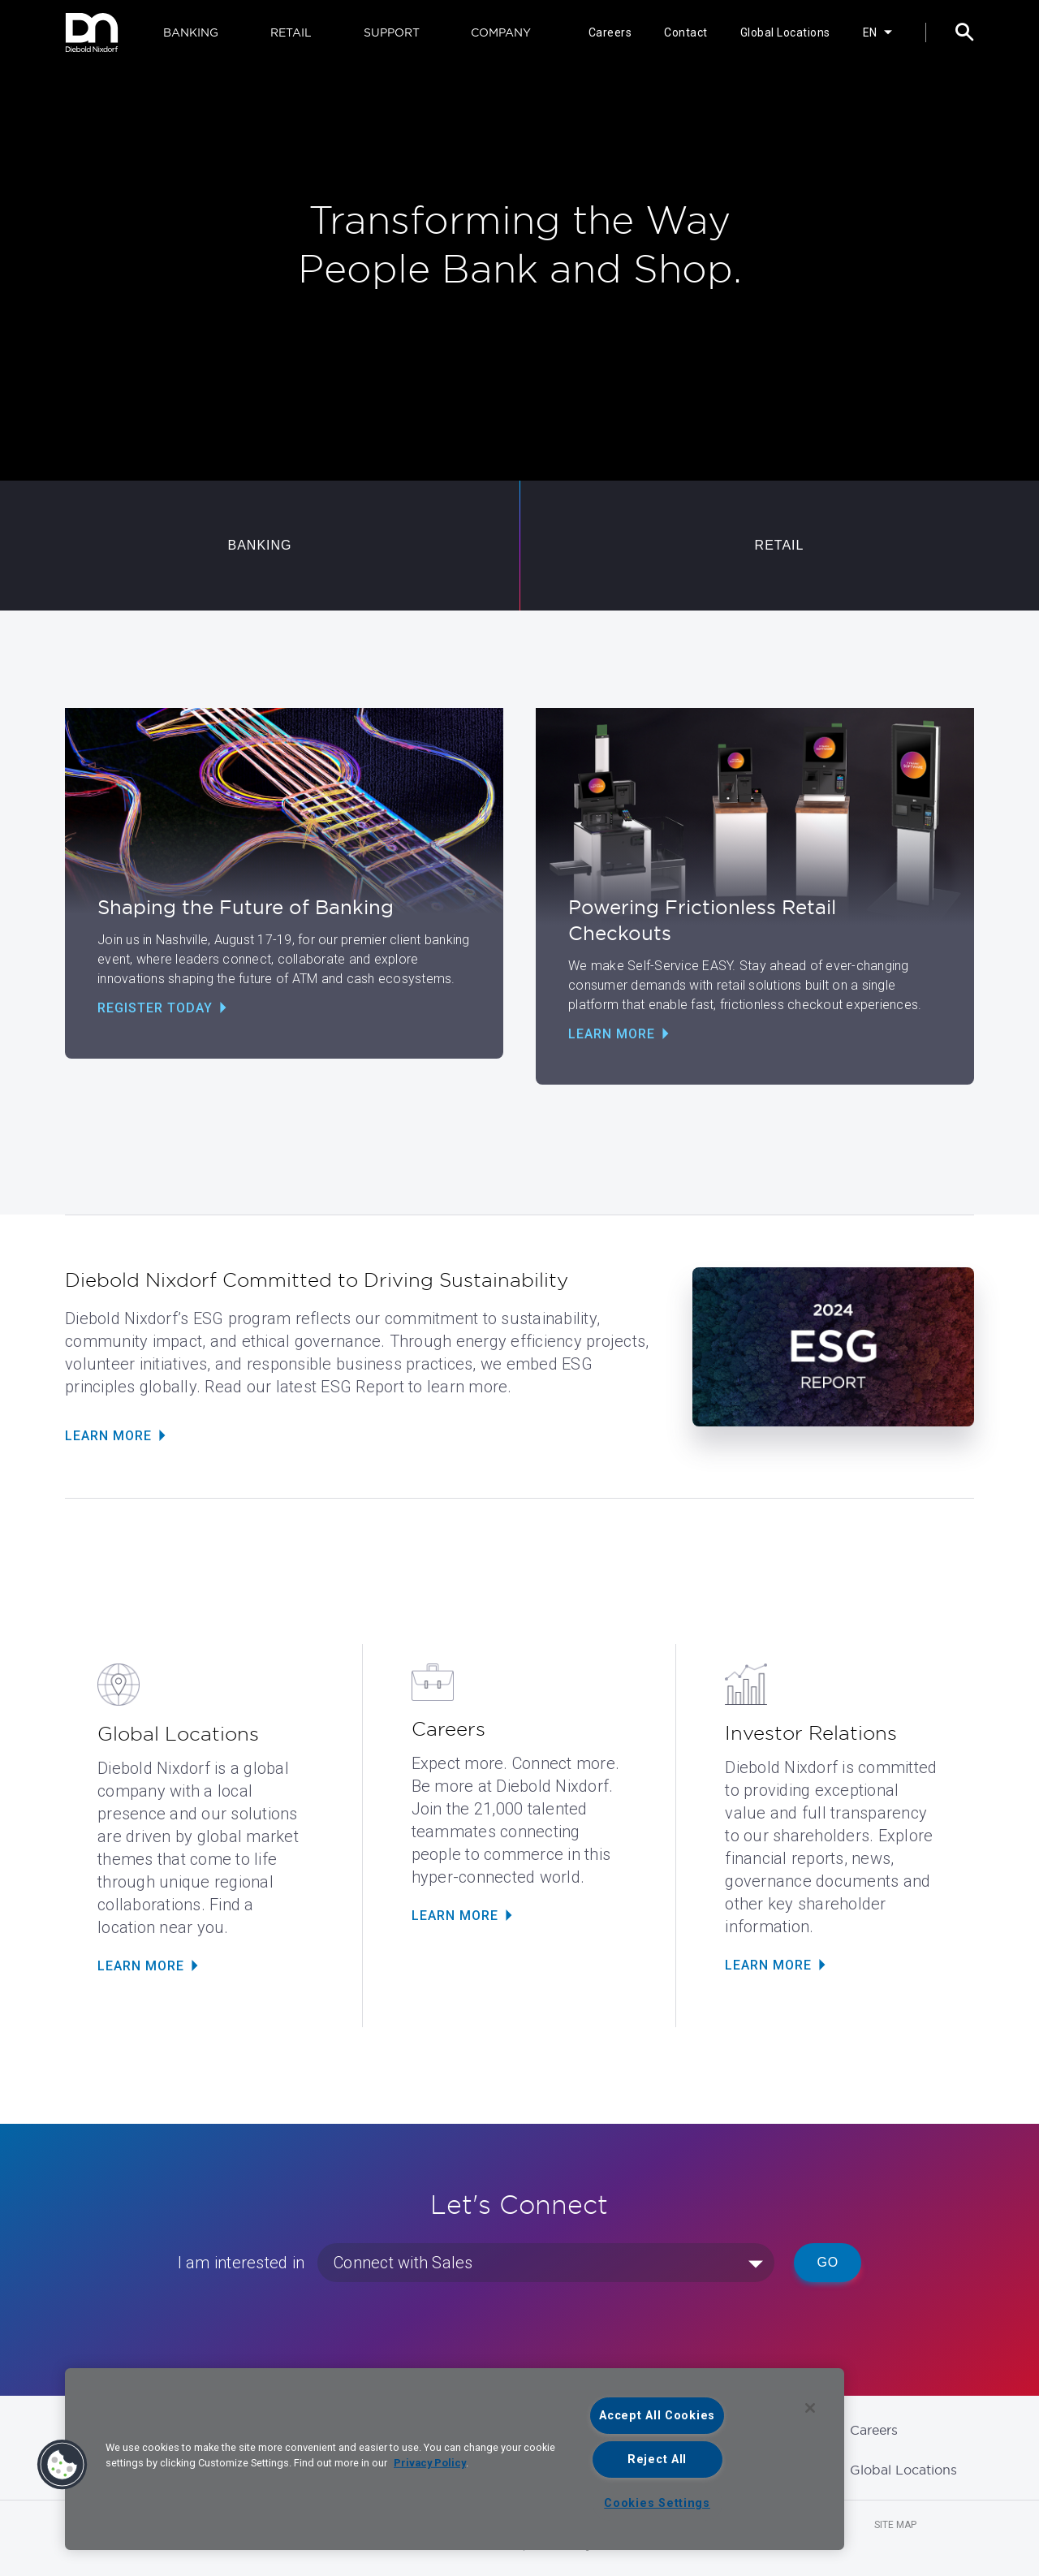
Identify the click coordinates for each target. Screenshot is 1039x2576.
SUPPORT (392, 32)
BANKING (190, 32)
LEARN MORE (140, 1966)
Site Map (895, 2525)
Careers (610, 32)
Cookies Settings (657, 2503)
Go (828, 2262)
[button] (62, 2465)
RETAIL (291, 32)
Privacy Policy (430, 2463)
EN (870, 32)
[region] (454, 2459)
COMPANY (501, 32)
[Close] (810, 2408)
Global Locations (785, 32)
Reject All (657, 2459)
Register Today (155, 1008)
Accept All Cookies (657, 2416)
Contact (686, 32)
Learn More (611, 1034)
